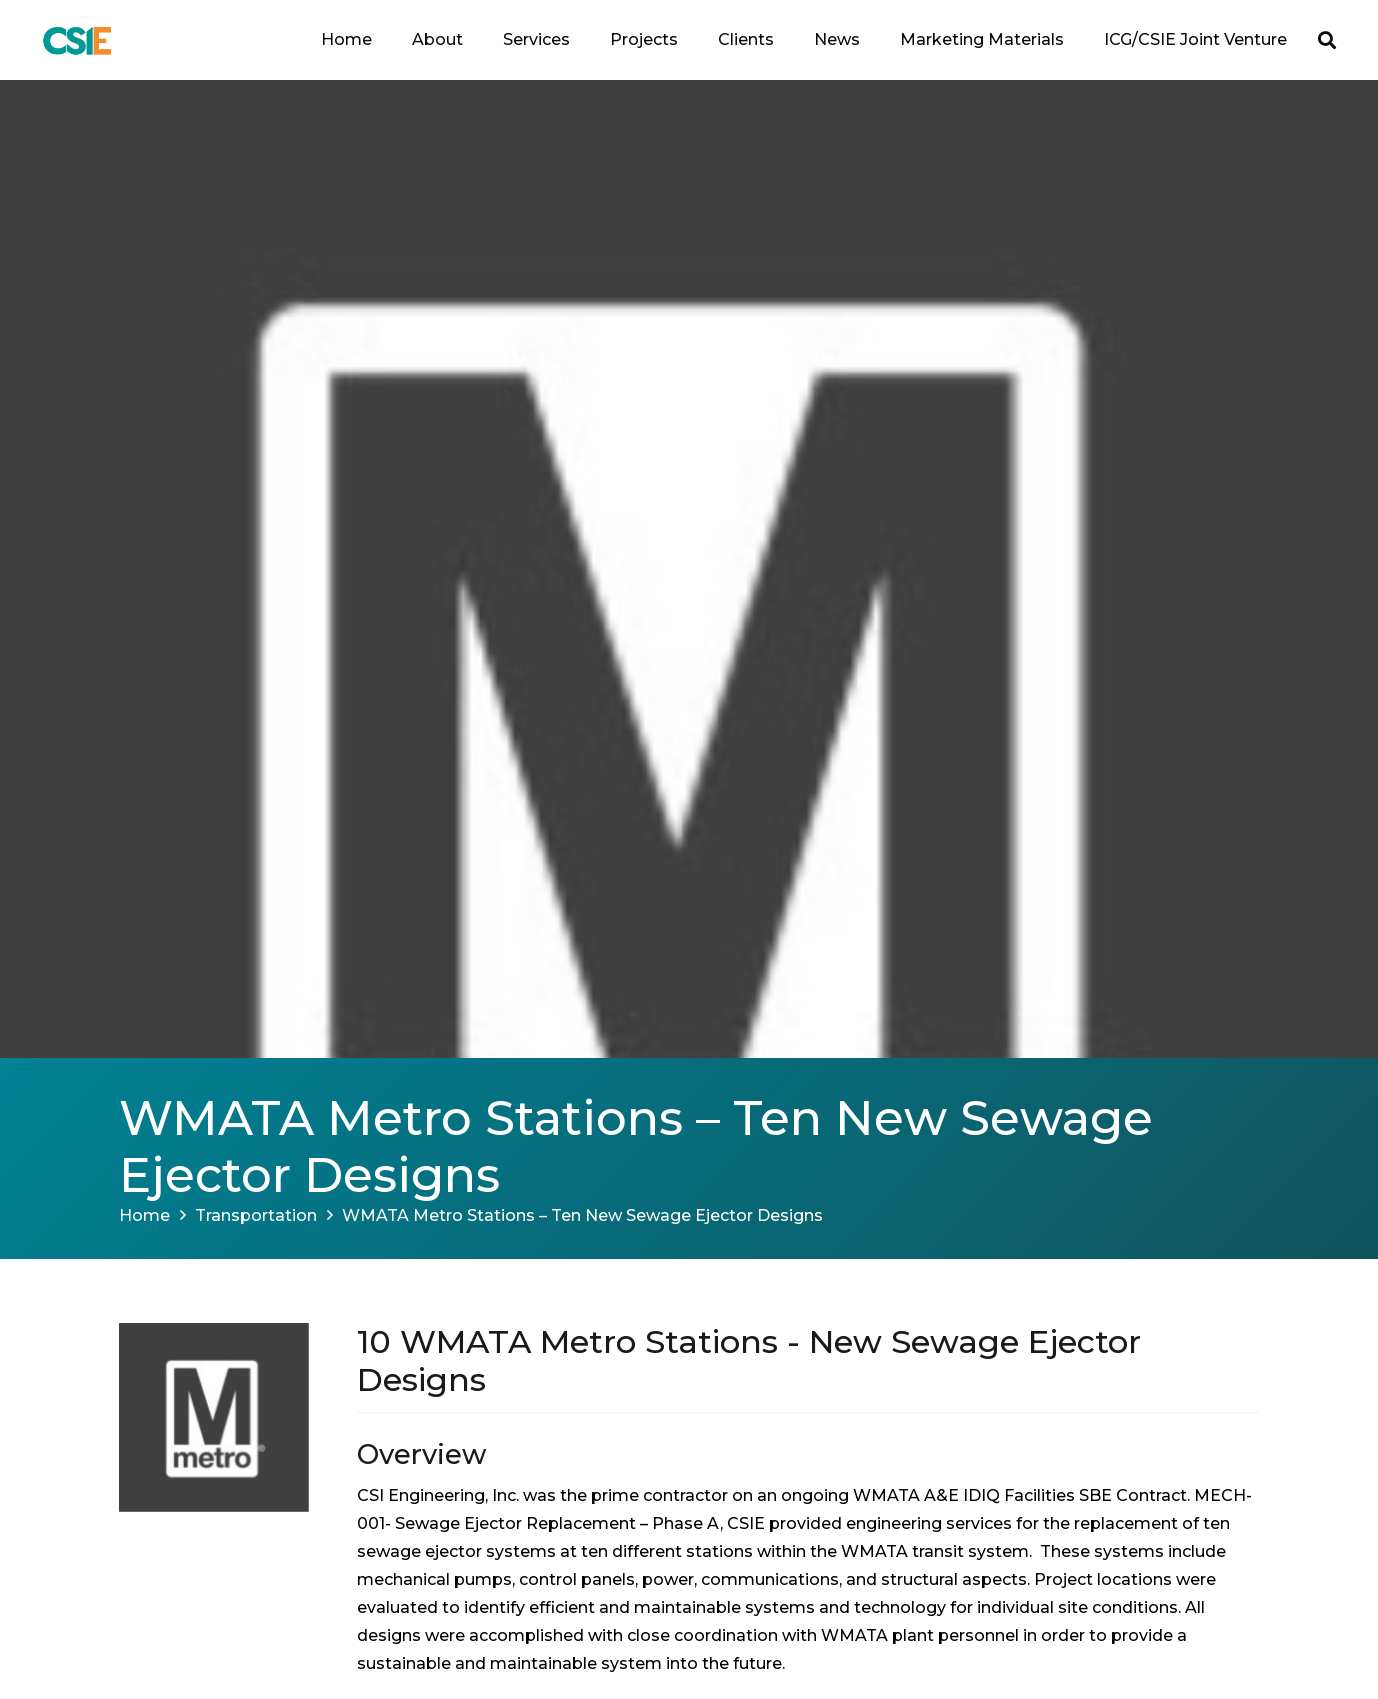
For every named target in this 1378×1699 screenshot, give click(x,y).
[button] (1327, 40)
